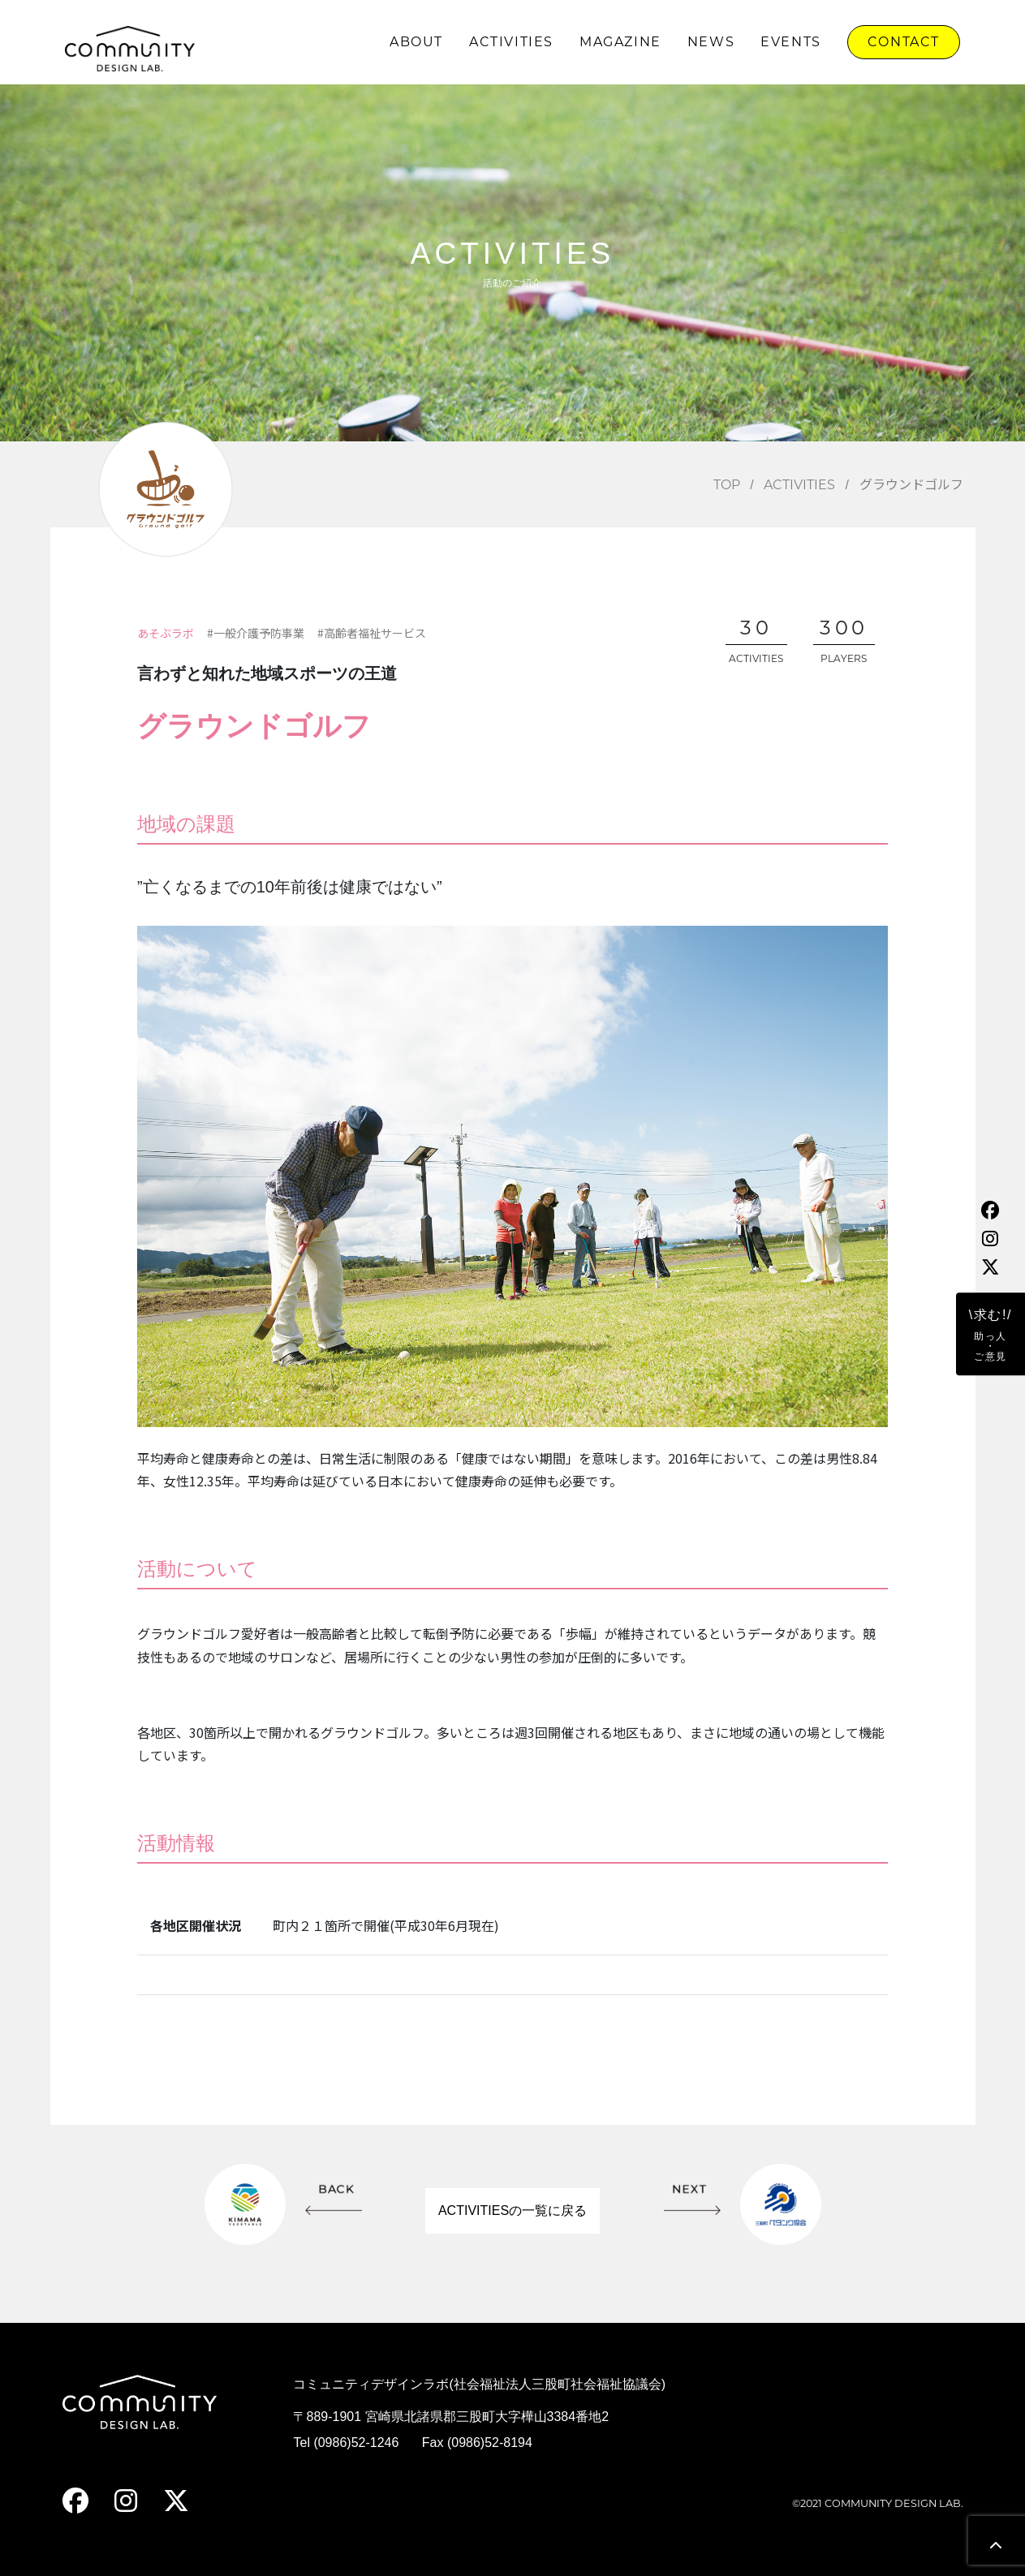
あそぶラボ (165, 633)
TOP (726, 484)
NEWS (710, 41)
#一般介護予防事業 (255, 633)
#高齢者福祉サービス (371, 633)
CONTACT (904, 41)
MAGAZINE (620, 41)
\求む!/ (990, 1335)
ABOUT (416, 41)
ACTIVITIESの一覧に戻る (512, 2210)
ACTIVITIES (511, 41)
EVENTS (790, 41)
